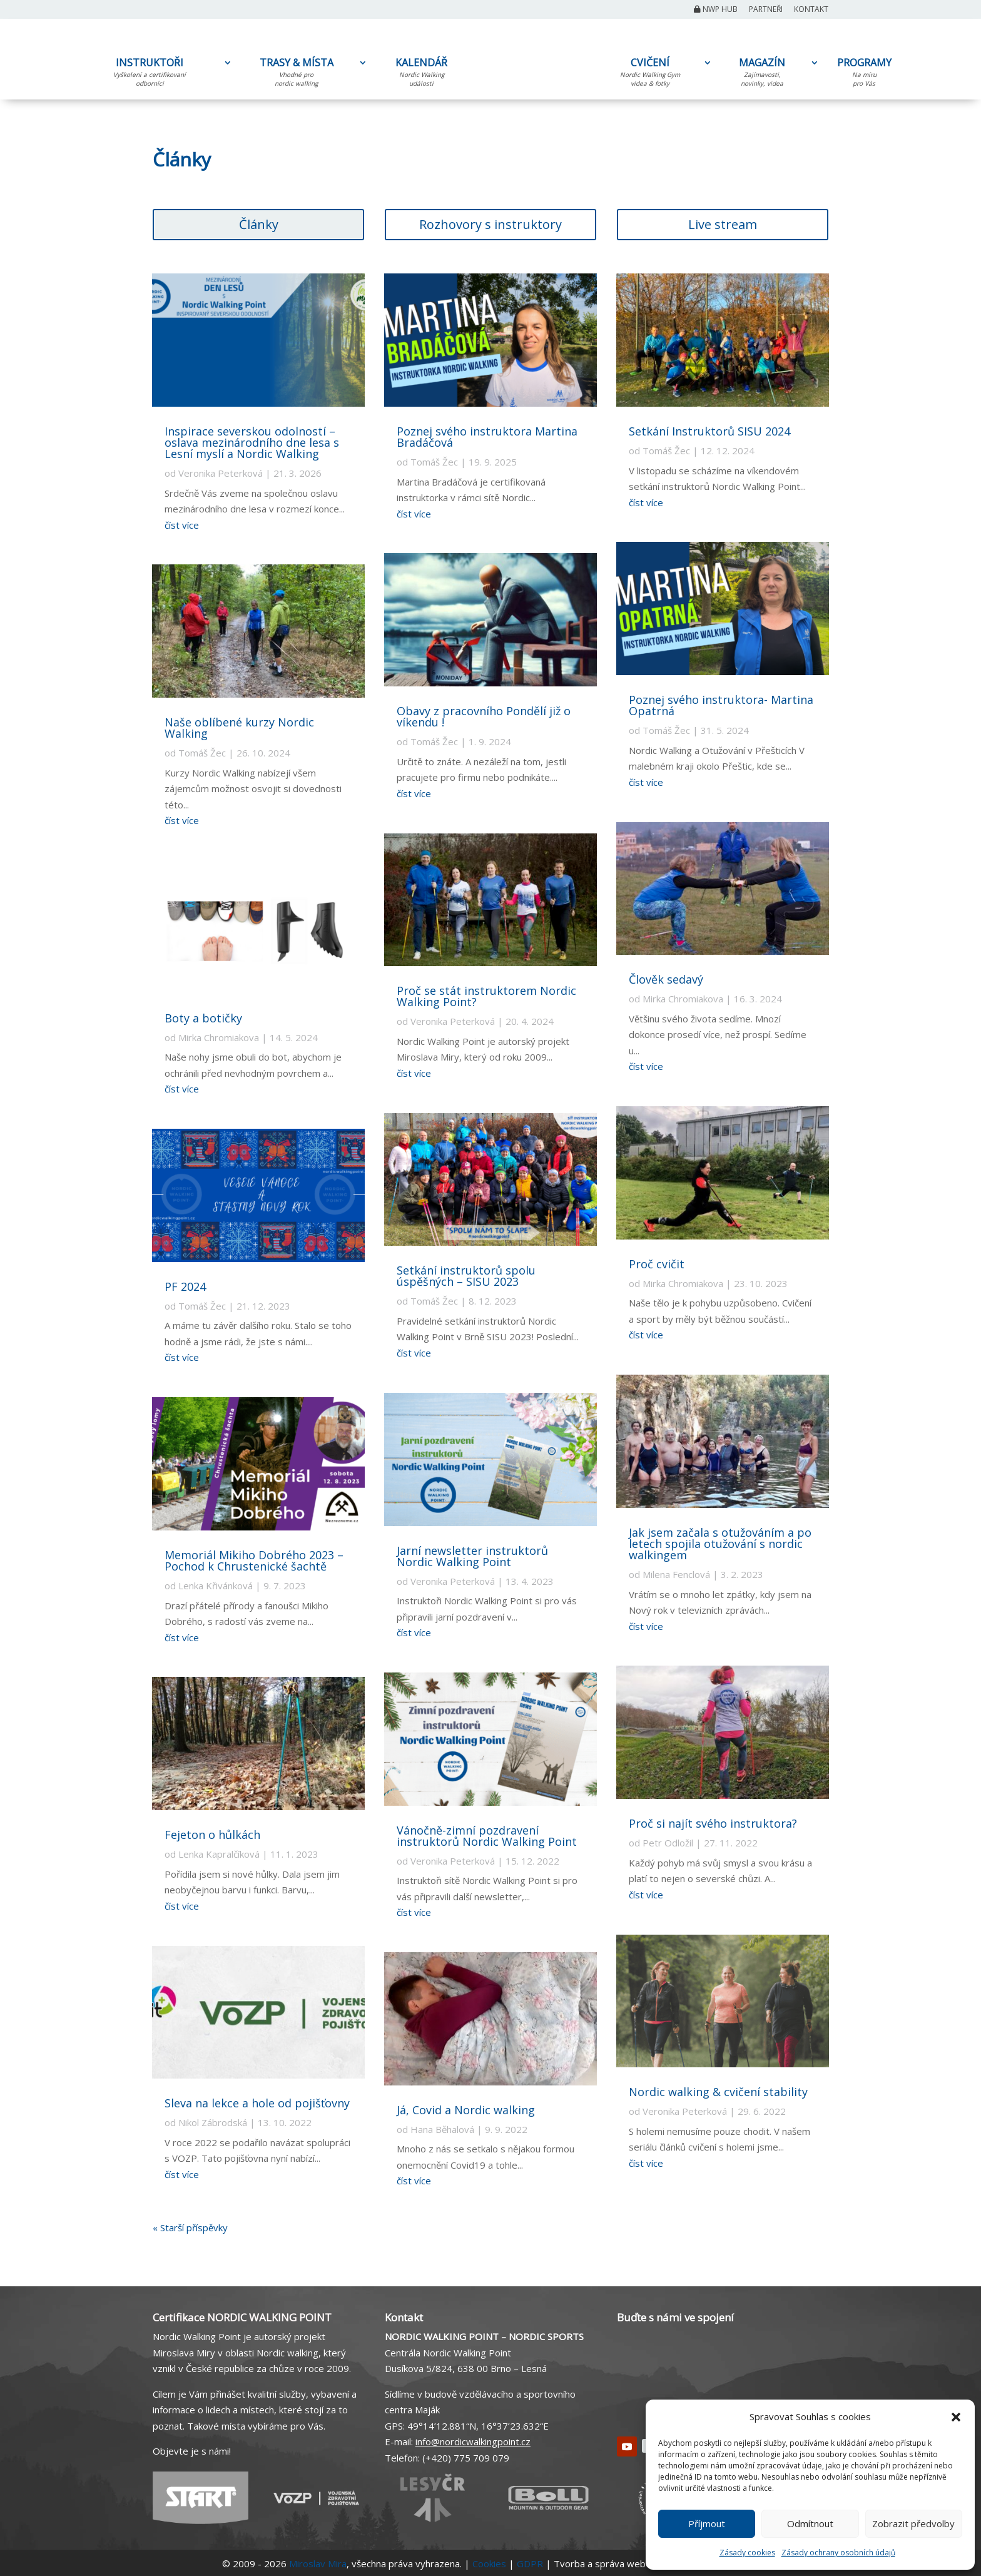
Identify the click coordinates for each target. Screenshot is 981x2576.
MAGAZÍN (762, 74)
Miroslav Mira (318, 2563)
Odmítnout (810, 2523)
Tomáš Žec (202, 752)
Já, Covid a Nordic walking (466, 2109)
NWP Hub (716, 10)
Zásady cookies (747, 2552)
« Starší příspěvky (190, 2227)
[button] (956, 2417)
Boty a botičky (203, 1018)
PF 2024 (185, 1286)
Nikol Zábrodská (212, 2122)
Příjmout (706, 2523)
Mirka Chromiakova (218, 1037)
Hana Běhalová (442, 2129)
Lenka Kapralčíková (219, 1854)
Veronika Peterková (220, 473)
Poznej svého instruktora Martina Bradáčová (487, 437)
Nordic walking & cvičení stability (718, 2091)
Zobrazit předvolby (913, 2523)
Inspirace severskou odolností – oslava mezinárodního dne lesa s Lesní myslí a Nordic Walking (252, 442)
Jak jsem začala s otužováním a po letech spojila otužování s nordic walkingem (720, 1543)
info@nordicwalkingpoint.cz (473, 2441)
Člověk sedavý (666, 979)
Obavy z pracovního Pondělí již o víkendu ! (484, 716)
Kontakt (811, 10)
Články (258, 224)
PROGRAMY (864, 74)
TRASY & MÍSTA (296, 74)
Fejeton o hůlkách (212, 1834)
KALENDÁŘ (421, 74)
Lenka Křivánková (215, 1585)
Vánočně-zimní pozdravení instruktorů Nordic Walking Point (487, 1836)
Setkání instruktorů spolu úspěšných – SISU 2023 (466, 1276)
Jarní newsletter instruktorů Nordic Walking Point (472, 1556)
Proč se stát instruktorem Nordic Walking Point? (486, 996)
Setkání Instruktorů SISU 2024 (709, 431)
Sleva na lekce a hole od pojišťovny (257, 2102)
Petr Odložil (668, 1842)
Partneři (766, 10)
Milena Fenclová (676, 1574)
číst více (182, 525)
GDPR (530, 2563)
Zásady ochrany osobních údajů (838, 2552)
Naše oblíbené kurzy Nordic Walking (239, 728)
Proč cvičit (656, 1263)
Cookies (489, 2563)
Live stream (722, 224)
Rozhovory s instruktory (490, 224)
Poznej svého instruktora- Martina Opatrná (721, 705)
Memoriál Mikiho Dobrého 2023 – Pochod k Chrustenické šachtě (254, 1560)
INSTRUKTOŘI (149, 74)
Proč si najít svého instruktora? (713, 1823)
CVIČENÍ (650, 74)
